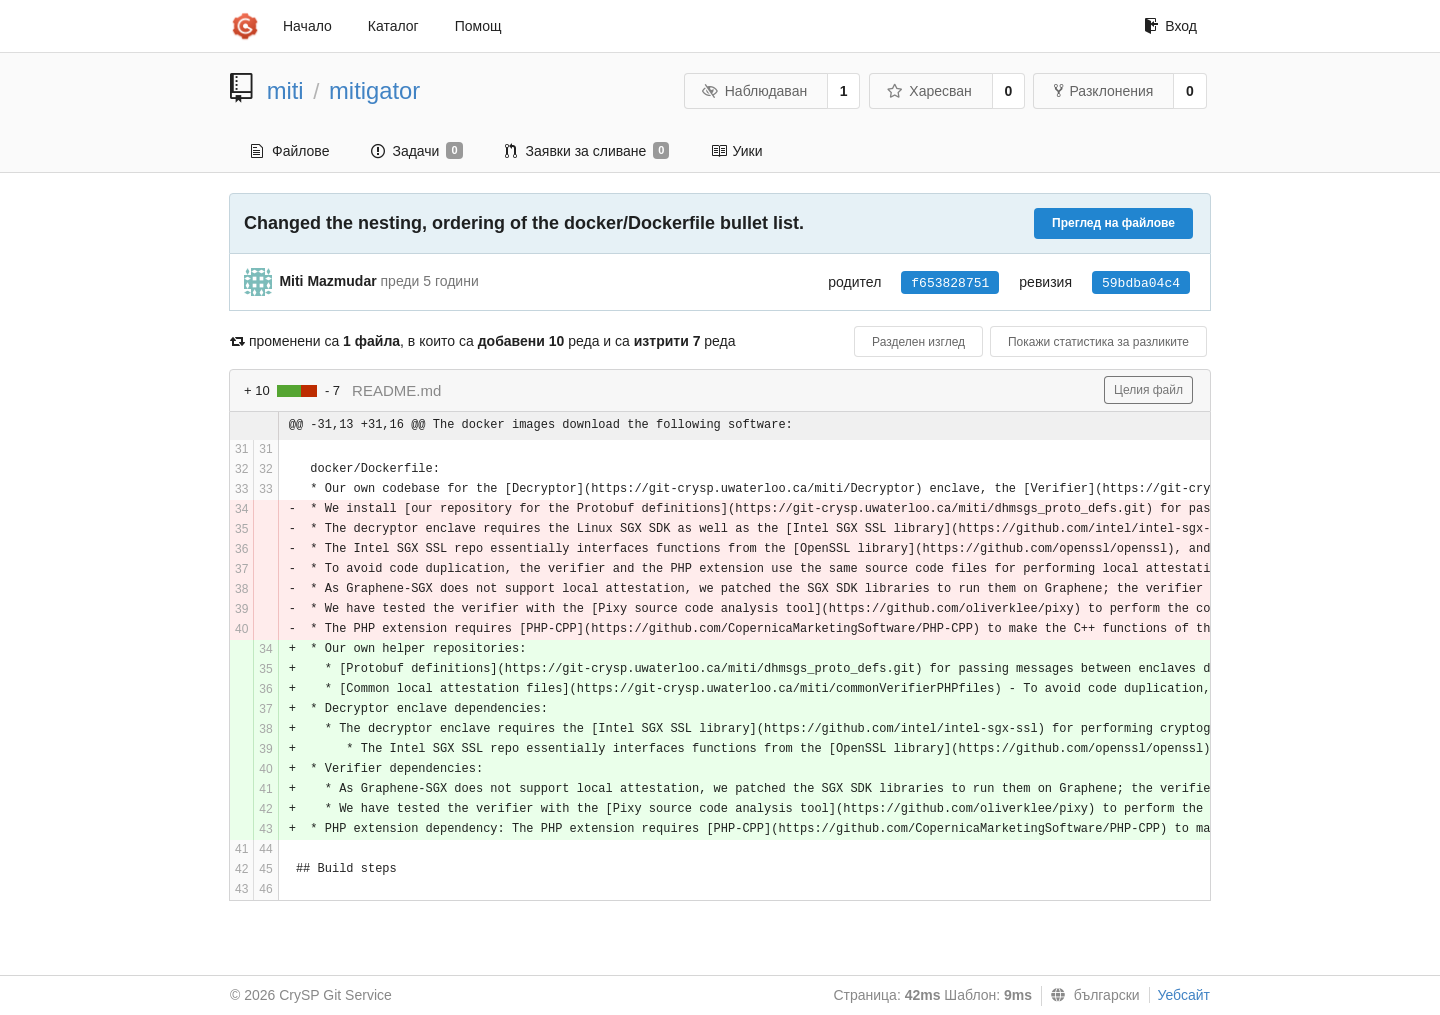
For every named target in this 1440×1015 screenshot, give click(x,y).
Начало (307, 26)
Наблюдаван (754, 91)
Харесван (929, 91)
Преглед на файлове (1113, 223)
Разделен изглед (918, 342)
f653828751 (950, 283)
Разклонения (1103, 91)
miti (285, 90)
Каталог (393, 26)
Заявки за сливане (587, 151)
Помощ (478, 26)
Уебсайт (1184, 995)
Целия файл (1148, 390)
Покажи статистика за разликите (1098, 342)
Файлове (290, 151)
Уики (736, 151)
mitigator (374, 90)
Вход (1170, 26)
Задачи (416, 151)
